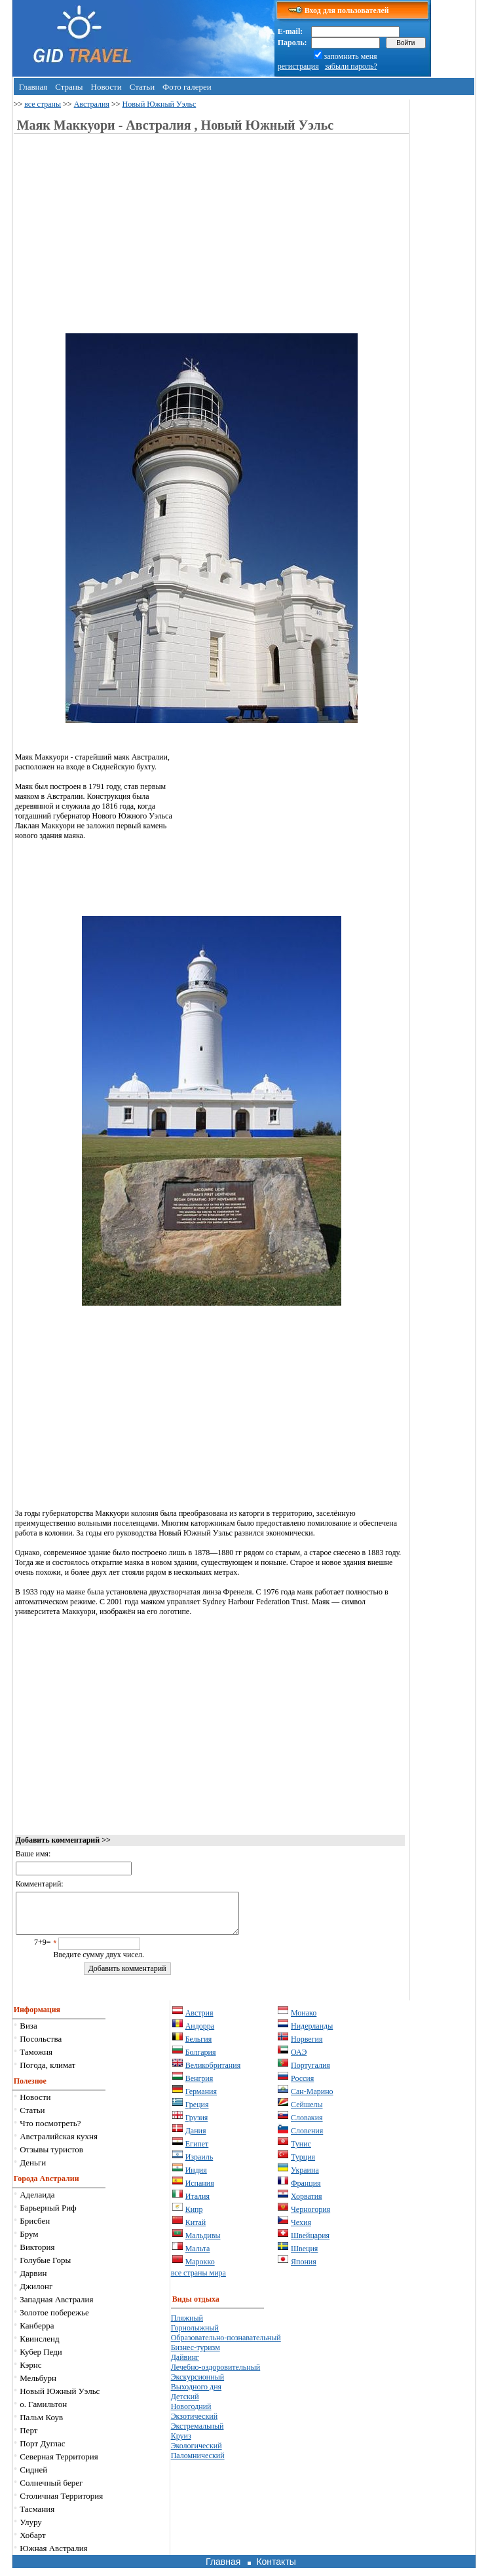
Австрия (199, 2020)
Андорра (200, 2033)
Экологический (196, 2453)
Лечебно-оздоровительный (216, 2375)
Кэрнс (30, 2373)
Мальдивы (203, 2243)
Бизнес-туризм (195, 2355)
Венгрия (199, 2086)
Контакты (275, 2569)
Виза (28, 2033)
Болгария (200, 2060)
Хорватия (306, 2204)
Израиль (199, 2164)
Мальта (197, 2256)
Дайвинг (185, 2365)
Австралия (91, 104)
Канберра (37, 2333)
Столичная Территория (61, 2504)
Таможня (36, 2060)
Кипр (194, 2217)
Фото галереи (187, 87)
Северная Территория (59, 2464)
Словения (307, 2138)
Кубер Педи (41, 2359)
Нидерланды (312, 2033)
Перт (28, 2438)
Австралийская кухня (59, 2144)
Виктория (37, 2255)
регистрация (298, 66)
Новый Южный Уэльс (159, 104)
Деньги (33, 2170)
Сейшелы (307, 2112)
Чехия (301, 2230)
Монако (303, 2020)
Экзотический (194, 2424)
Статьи (142, 87)
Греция (197, 2112)
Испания (199, 2191)
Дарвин (33, 2281)
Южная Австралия (53, 2556)
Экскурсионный (198, 2384)
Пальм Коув (41, 2425)
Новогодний (191, 2414)
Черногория (310, 2217)
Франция (306, 2191)
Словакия (307, 2125)
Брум (29, 2242)
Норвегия (306, 2047)
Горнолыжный (195, 2335)
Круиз (181, 2443)
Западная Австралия (56, 2307)
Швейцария (310, 2243)
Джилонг (36, 2294)
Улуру (31, 2530)
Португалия (310, 2073)
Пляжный (187, 2325)
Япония (303, 2269)
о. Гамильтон (43, 2412)
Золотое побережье (54, 2320)
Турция (303, 2164)
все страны (42, 104)
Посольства (41, 2047)
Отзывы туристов (51, 2157)
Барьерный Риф (48, 2215)
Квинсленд (39, 2346)
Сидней (33, 2477)
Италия (197, 2204)
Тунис (301, 2151)
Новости (106, 87)
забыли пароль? (351, 66)
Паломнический (198, 2463)
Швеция (304, 2256)
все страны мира (198, 2280)
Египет (197, 2151)
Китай (195, 2230)
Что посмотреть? (50, 2131)
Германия (201, 2099)
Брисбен (35, 2229)
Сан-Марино (312, 2099)
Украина (305, 2177)
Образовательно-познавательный (226, 2345)
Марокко (200, 2269)
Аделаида (37, 2202)
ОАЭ (299, 2060)
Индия (196, 2177)
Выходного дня (196, 2394)
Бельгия (198, 2047)
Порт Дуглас (42, 2451)
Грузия (196, 2125)
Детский (185, 2404)
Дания (195, 2138)
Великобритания (213, 2073)
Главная (33, 87)
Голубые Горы (45, 2268)
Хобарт (32, 2543)
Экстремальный (197, 2433)
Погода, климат (47, 2073)
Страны (69, 87)
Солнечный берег (51, 2490)
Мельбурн (38, 2386)
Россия (302, 2086)
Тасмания (37, 2517)
